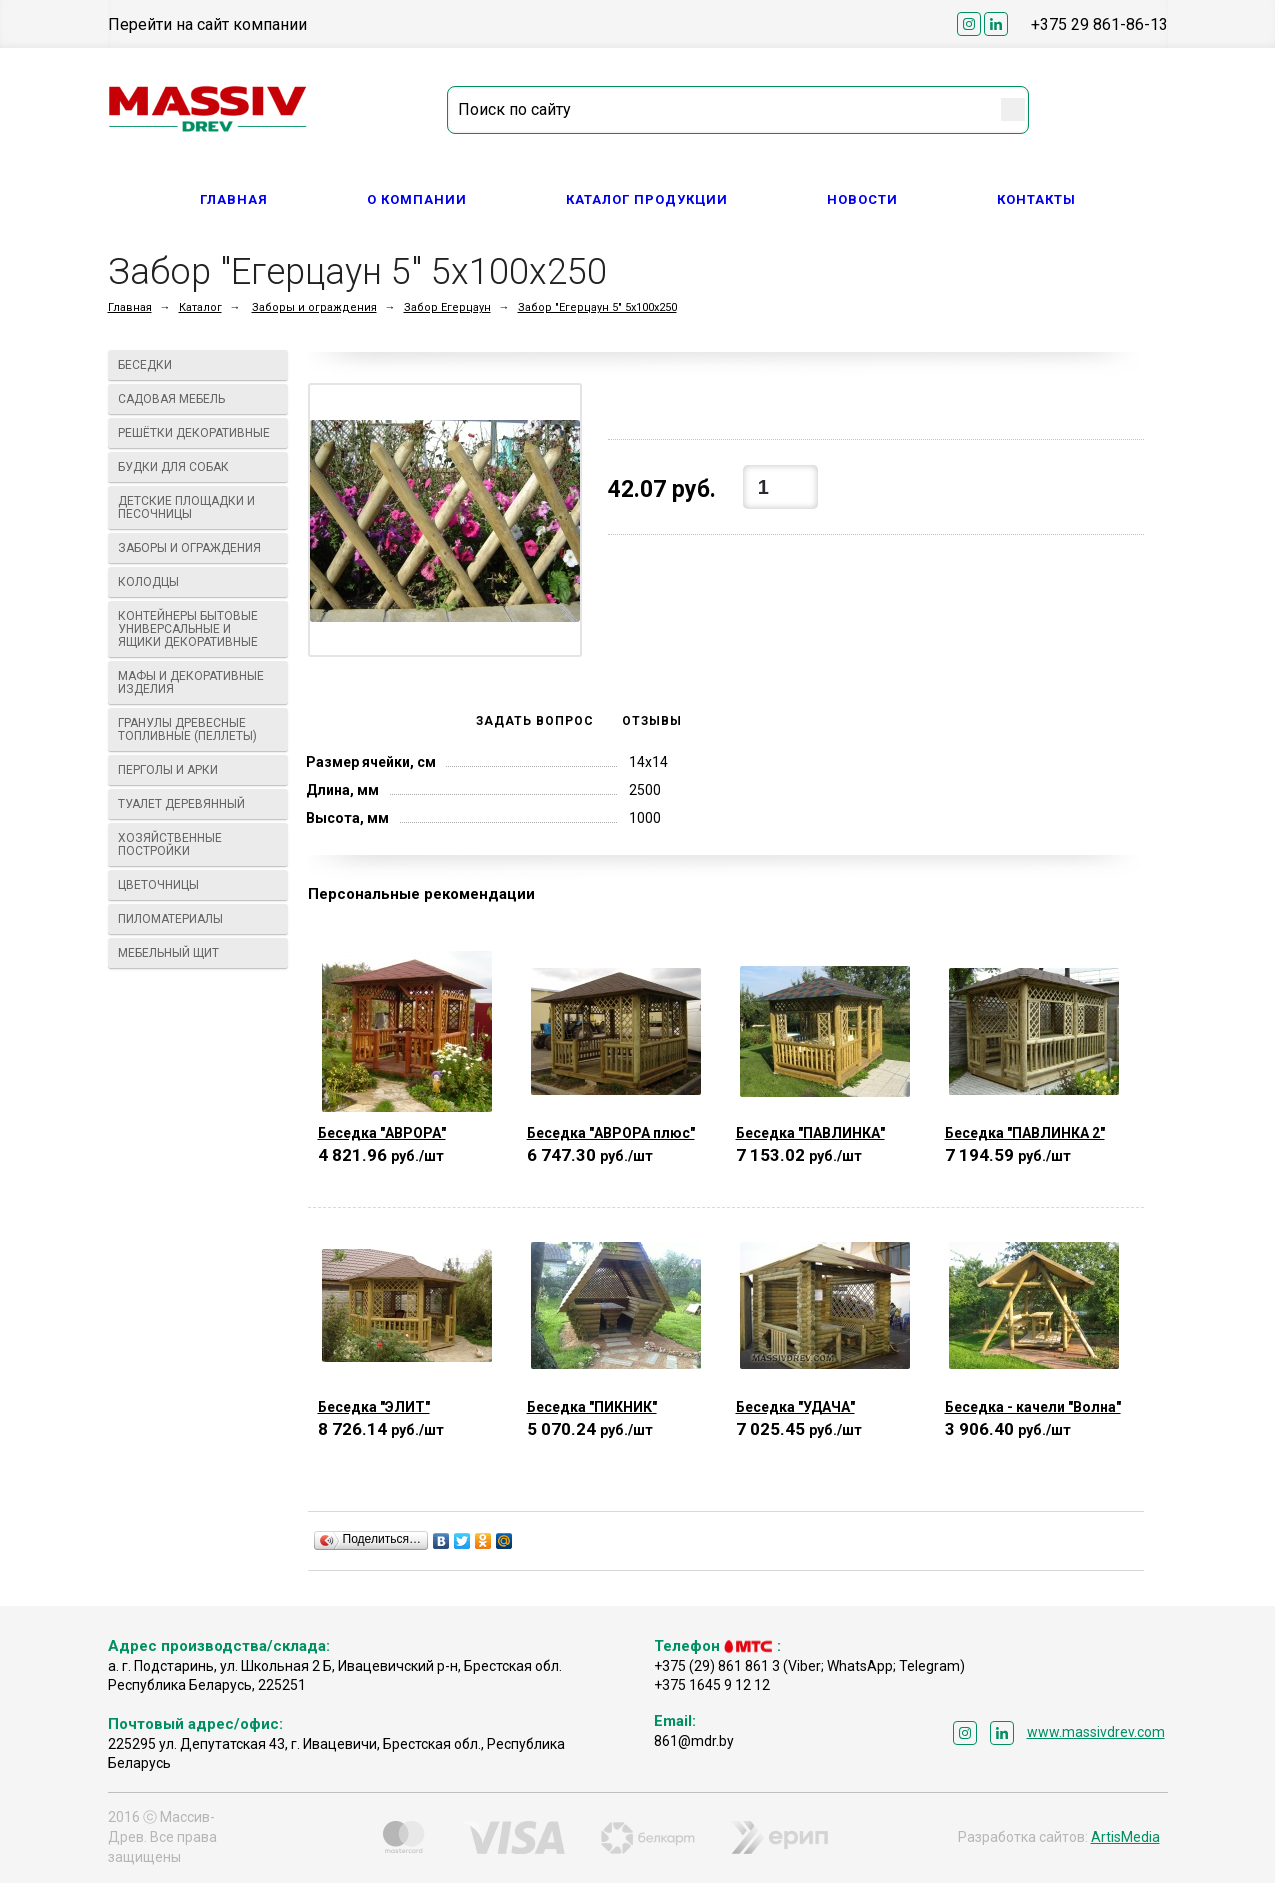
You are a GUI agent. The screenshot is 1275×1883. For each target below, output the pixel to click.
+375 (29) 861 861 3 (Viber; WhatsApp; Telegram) (809, 1666)
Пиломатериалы (198, 919)
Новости (862, 199)
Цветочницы (198, 885)
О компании (417, 199)
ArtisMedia (1125, 1837)
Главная (234, 199)
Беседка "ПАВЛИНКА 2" (1025, 1133)
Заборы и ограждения (314, 307)
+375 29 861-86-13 (1099, 24)
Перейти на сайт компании (207, 24)
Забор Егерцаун (447, 307)
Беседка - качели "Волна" (1033, 1407)
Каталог (200, 307)
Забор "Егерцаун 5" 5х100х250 (597, 307)
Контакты (1036, 199)
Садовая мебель (198, 399)
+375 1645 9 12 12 (712, 1685)
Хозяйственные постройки (198, 844)
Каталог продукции (647, 199)
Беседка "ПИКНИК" (592, 1407)
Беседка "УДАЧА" (795, 1407)
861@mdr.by (694, 1741)
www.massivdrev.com (1096, 1732)
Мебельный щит (198, 953)
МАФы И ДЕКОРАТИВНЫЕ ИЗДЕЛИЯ (198, 682)
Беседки (198, 365)
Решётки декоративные (198, 433)
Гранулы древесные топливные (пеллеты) (198, 729)
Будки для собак (198, 467)
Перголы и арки (198, 770)
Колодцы (198, 582)
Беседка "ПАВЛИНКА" (810, 1133)
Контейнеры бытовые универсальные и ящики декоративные (198, 629)
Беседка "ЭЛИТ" (374, 1407)
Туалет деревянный (198, 804)
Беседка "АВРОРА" (382, 1133)
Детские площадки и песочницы (198, 507)
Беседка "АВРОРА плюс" (611, 1133)
